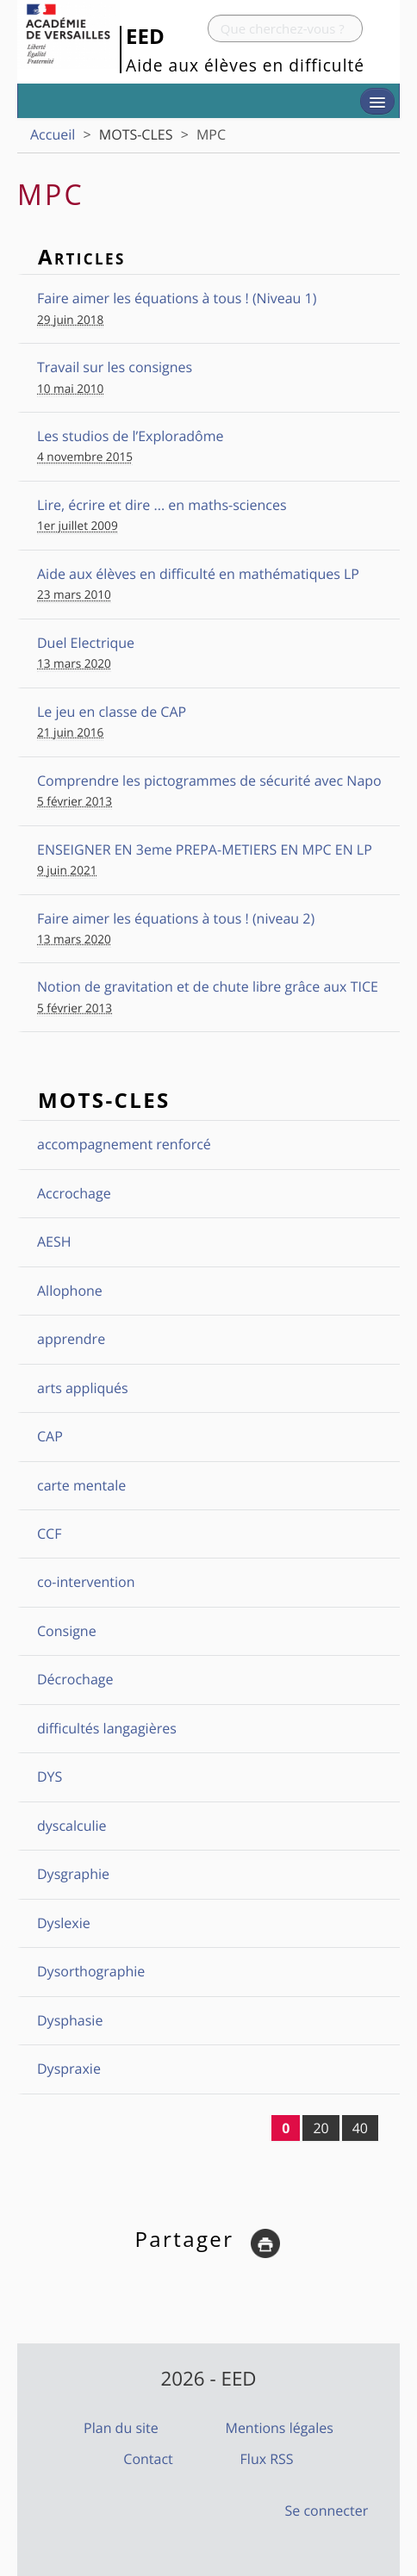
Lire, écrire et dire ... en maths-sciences (162, 504)
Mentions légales (279, 2427)
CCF (49, 1533)
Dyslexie (63, 1922)
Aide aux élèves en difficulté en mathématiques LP (198, 573)
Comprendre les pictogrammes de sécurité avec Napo (209, 780)
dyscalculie (72, 1825)
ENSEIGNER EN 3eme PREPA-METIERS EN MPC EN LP (204, 849)
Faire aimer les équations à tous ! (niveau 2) (175, 918)
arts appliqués (82, 1387)
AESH (54, 1241)
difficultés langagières (107, 1728)
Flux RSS (267, 2458)
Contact (147, 2458)
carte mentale (81, 1485)
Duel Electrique (85, 642)
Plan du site (121, 2427)
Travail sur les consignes (114, 367)
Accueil (52, 134)
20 (320, 2128)
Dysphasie (70, 2020)
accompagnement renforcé (124, 1144)
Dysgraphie (73, 1873)
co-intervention (85, 1581)
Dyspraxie (69, 2068)
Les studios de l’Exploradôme (130, 435)
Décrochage (75, 1679)
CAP (50, 1436)
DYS (49, 1776)
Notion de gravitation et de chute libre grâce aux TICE (207, 986)
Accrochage (74, 1193)
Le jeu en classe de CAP (111, 711)
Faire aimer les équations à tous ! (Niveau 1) (176, 298)
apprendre (71, 1338)
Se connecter (327, 2510)
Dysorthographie (91, 1971)
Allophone (70, 1290)
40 (360, 2128)
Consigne (66, 1630)
